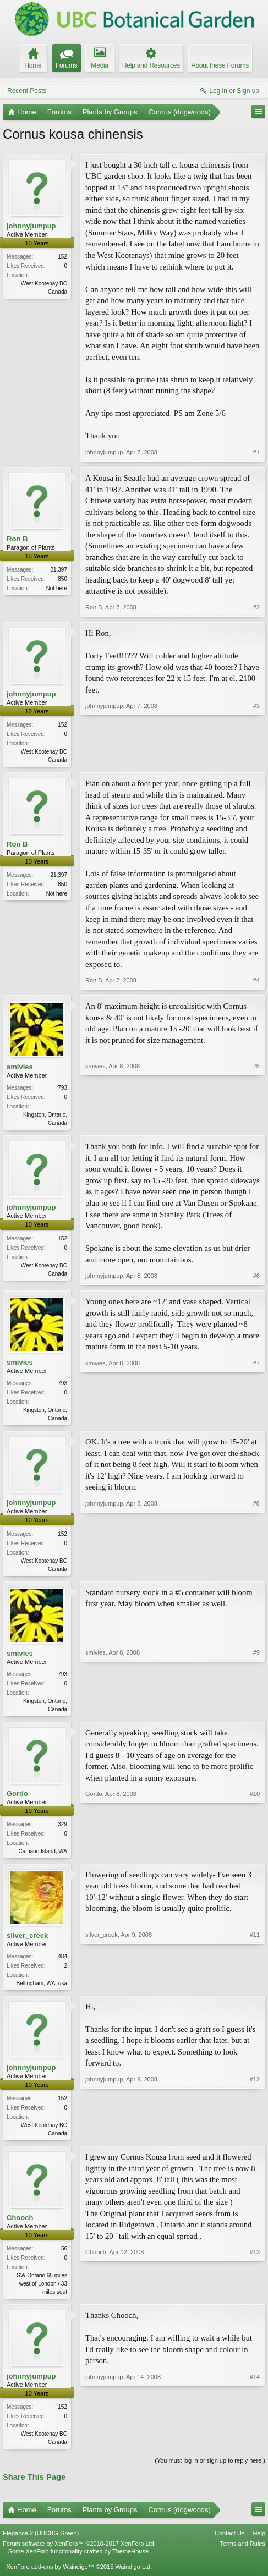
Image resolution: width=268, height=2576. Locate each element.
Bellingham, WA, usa (42, 1990)
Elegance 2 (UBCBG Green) (41, 2543)
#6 (256, 1278)
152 (62, 257)
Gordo (17, 1798)
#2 (256, 607)
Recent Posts (26, 91)
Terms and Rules (242, 2554)
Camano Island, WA (42, 1857)
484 (62, 1963)
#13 (255, 2299)
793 (62, 1089)
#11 (255, 1988)
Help (259, 2543)
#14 (255, 2450)
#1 (256, 452)
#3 (256, 758)
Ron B (17, 539)
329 (62, 1830)
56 (64, 2257)
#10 (255, 1855)
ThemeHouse (130, 2561)
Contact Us (229, 2543)
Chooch (20, 2226)
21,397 (58, 570)
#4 (256, 981)
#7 (256, 1419)
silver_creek (27, 1942)
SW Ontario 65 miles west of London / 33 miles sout (42, 2292)
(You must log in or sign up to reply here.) (210, 2471)
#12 (255, 2139)
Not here (56, 588)
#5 (256, 1122)
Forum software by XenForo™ (79, 2554)
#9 (256, 1712)
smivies (20, 1068)
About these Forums (220, 65)
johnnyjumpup (31, 226)
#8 (256, 1570)
